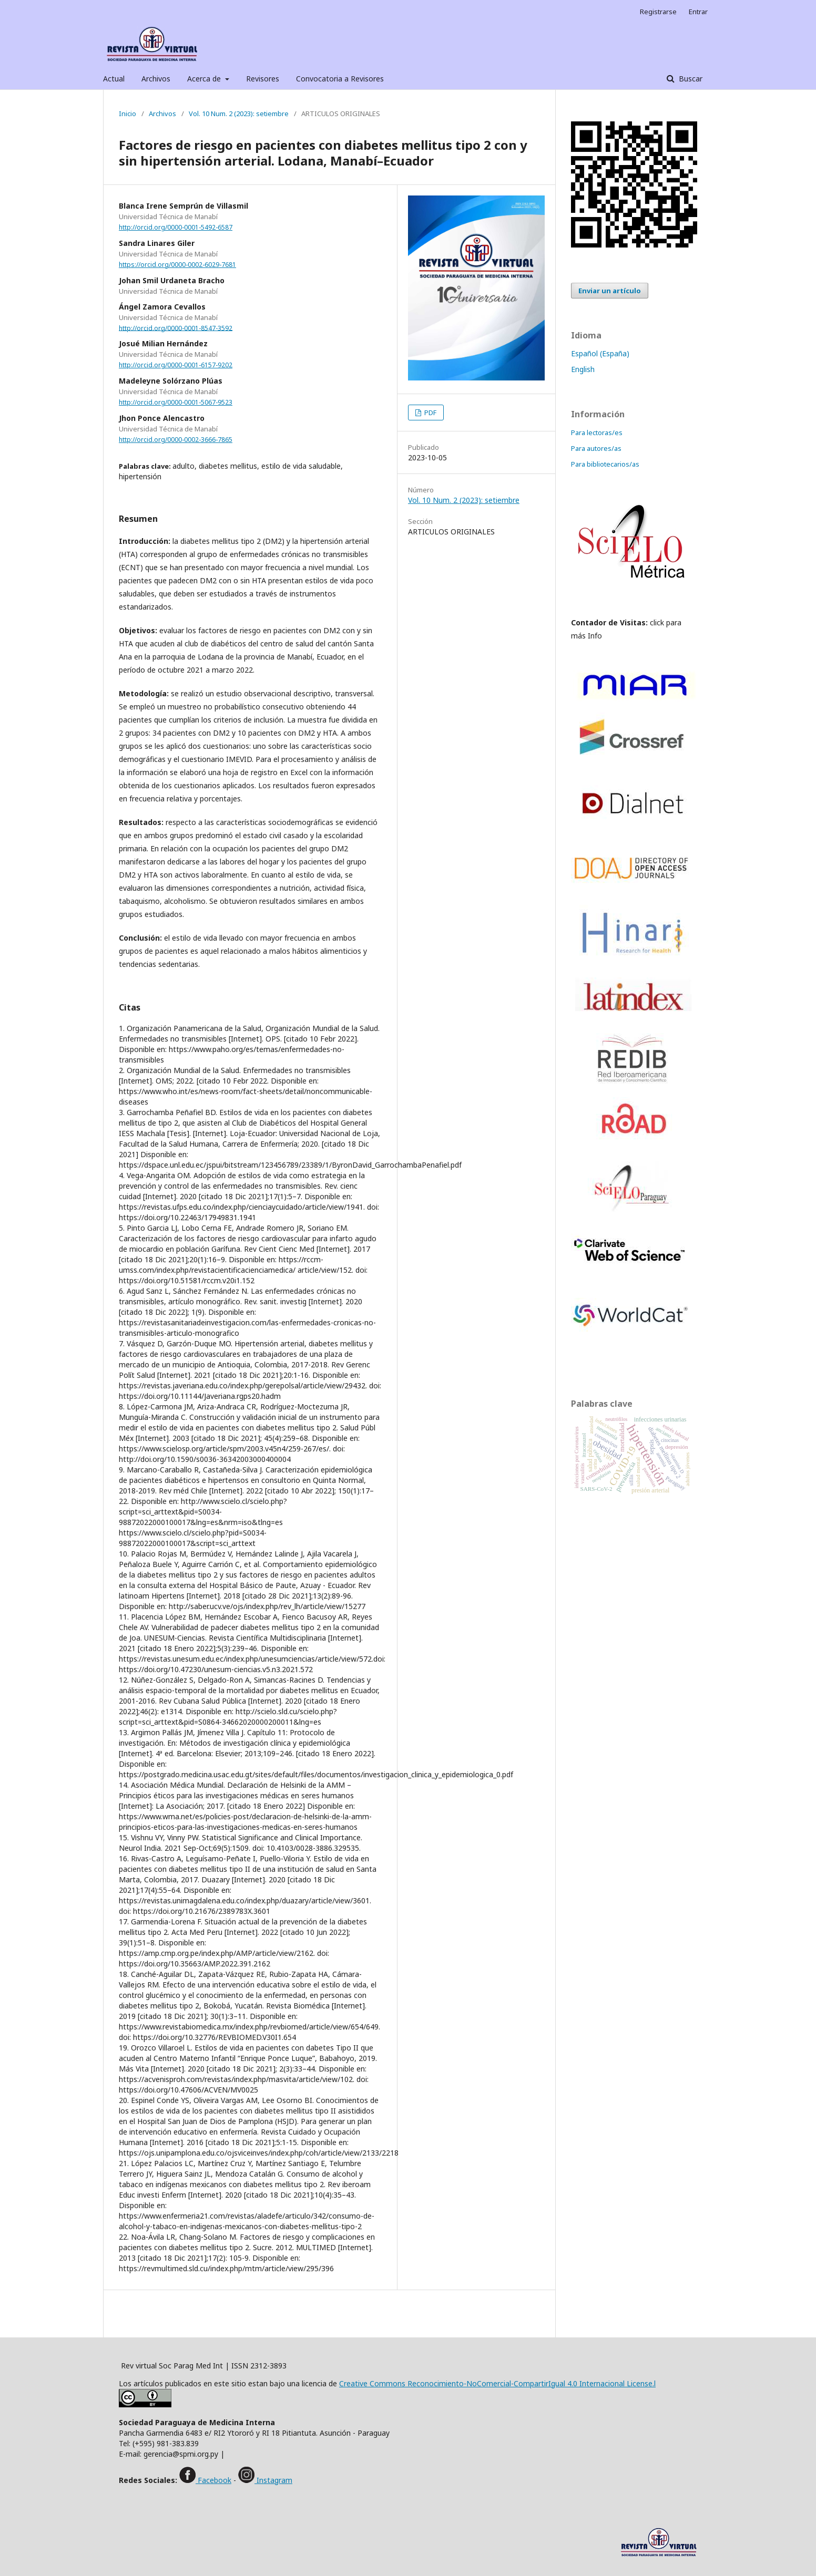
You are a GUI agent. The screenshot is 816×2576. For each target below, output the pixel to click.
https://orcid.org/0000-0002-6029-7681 (177, 264)
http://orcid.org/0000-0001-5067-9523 (175, 402)
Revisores (262, 79)
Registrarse (658, 11)
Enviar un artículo (609, 290)
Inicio (127, 113)
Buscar (689, 79)
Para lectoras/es (597, 432)
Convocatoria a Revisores (340, 79)
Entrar (698, 11)
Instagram (273, 2480)
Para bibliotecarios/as (605, 464)
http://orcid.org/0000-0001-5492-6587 (175, 227)
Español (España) (600, 353)
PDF (429, 412)
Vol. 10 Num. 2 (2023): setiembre (239, 113)
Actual (114, 79)
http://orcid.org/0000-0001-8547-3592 (175, 327)
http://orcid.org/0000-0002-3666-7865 (175, 439)
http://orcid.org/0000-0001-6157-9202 (175, 364)
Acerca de (205, 79)
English (583, 369)
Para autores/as (596, 448)
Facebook (213, 2480)
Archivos (155, 79)
